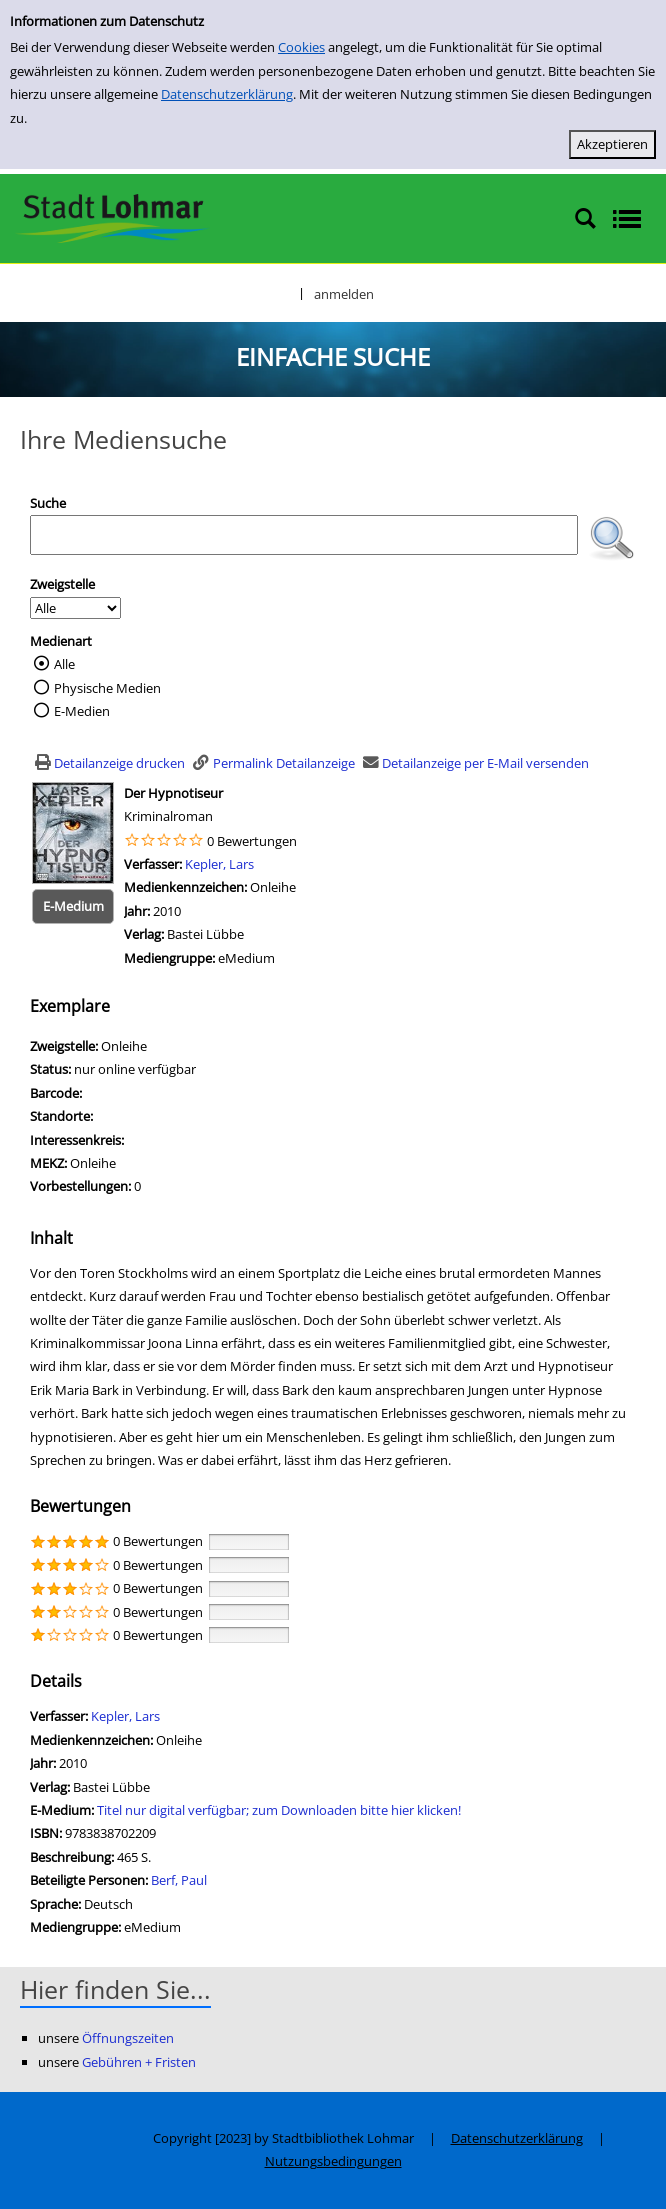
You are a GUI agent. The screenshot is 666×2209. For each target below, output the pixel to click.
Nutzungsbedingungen (333, 2161)
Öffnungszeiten (128, 2038)
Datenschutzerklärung (227, 94)
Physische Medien (107, 688)
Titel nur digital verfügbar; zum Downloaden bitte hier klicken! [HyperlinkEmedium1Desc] (279, 1810)
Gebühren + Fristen (139, 2062)
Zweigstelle (62, 584)
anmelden (344, 294)
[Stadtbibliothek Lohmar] (112, 217)
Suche (48, 503)
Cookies (301, 47)
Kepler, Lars (219, 864)
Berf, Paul (179, 1880)
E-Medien (82, 711)
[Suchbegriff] (304, 535)
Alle (64, 664)
